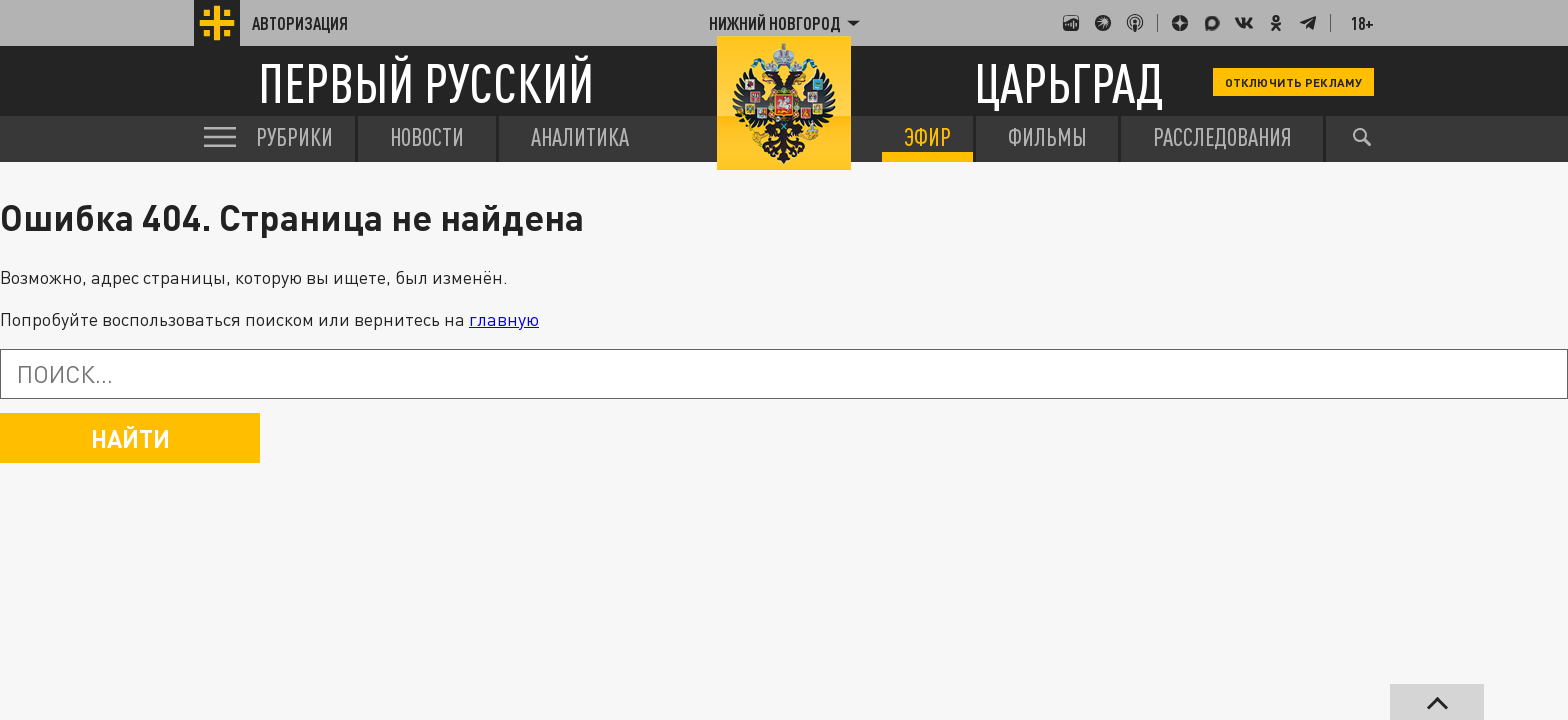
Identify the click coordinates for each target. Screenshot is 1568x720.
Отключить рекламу (1293, 82)
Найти (130, 438)
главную (504, 319)
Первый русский (426, 82)
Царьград (1068, 82)
